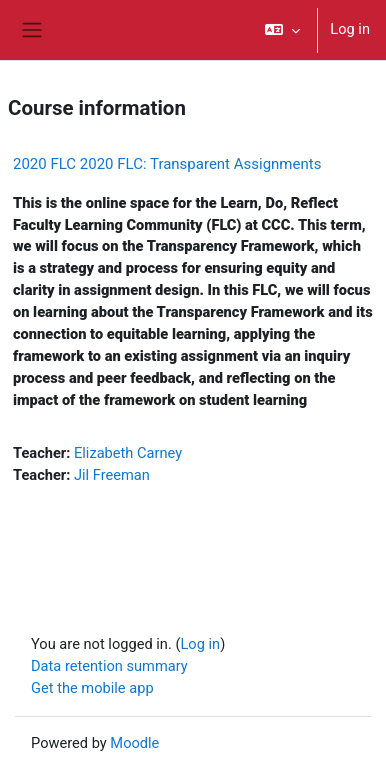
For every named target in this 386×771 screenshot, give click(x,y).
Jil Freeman (112, 475)
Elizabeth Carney (128, 453)
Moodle (134, 743)
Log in (350, 29)
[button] (282, 30)
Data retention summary (109, 666)
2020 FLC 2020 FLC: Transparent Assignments (167, 164)
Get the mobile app (92, 688)
